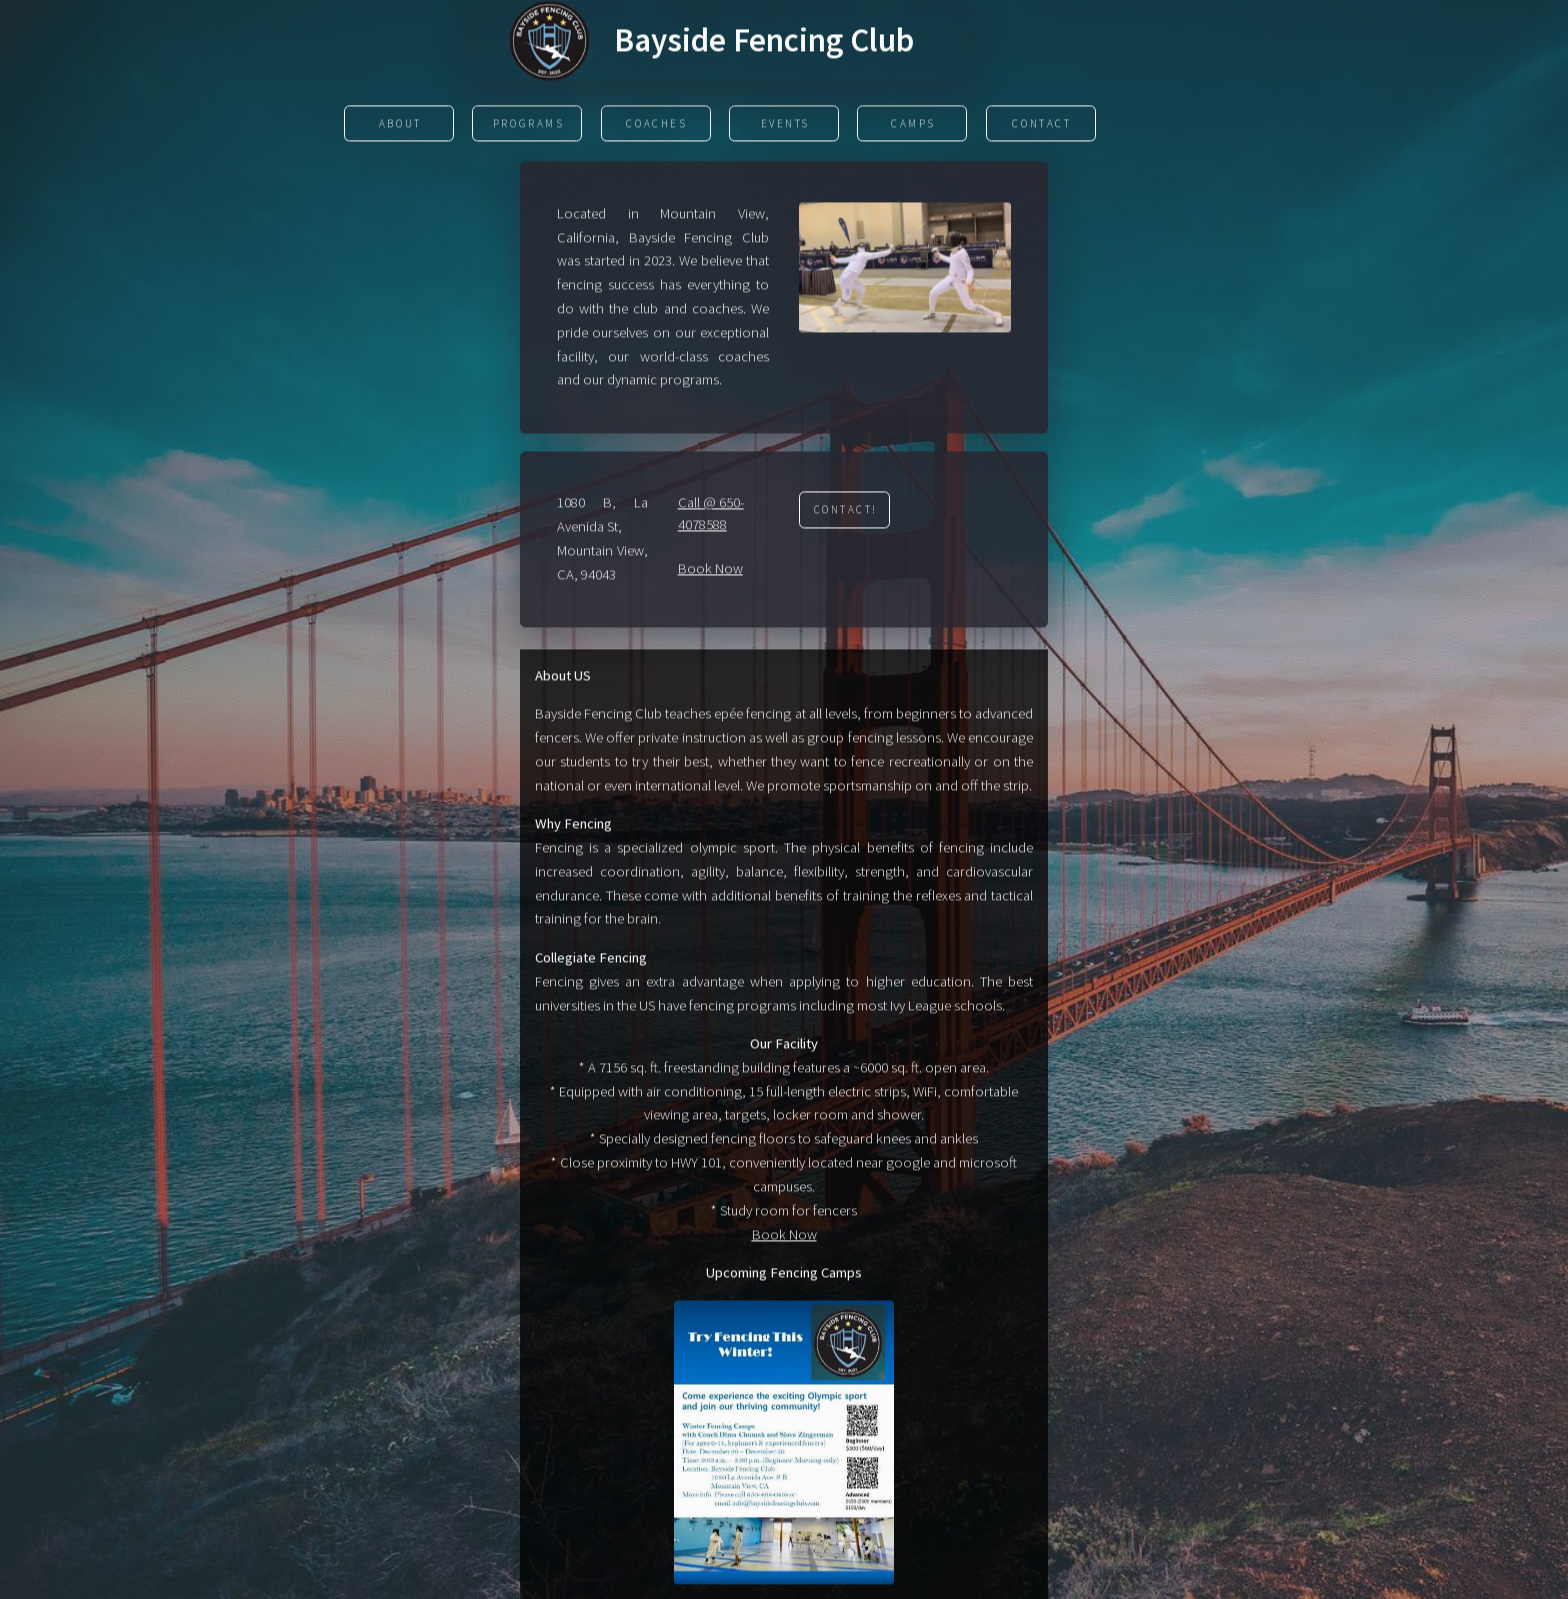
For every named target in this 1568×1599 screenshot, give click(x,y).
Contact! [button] (846, 511)
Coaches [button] (656, 125)
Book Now (710, 570)
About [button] (400, 125)
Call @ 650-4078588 (711, 515)
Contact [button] (1041, 125)
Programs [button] (529, 125)
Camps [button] (913, 125)
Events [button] (785, 125)
